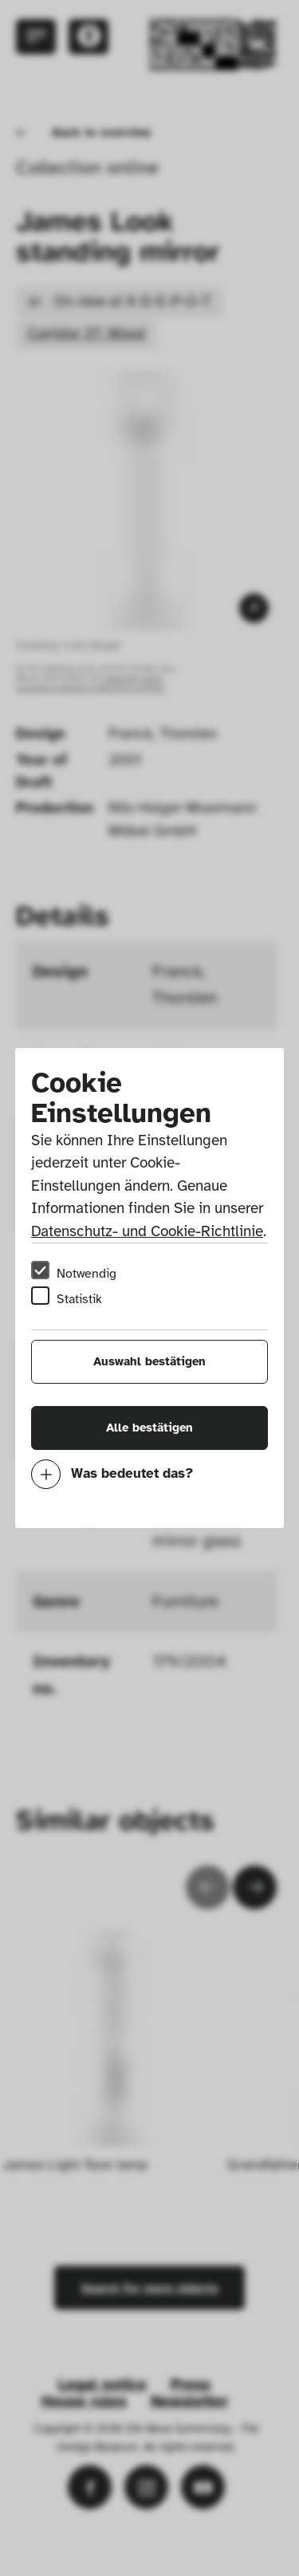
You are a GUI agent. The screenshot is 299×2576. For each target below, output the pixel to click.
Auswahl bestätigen (149, 1361)
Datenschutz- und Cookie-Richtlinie (147, 1231)
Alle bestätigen (149, 1427)
